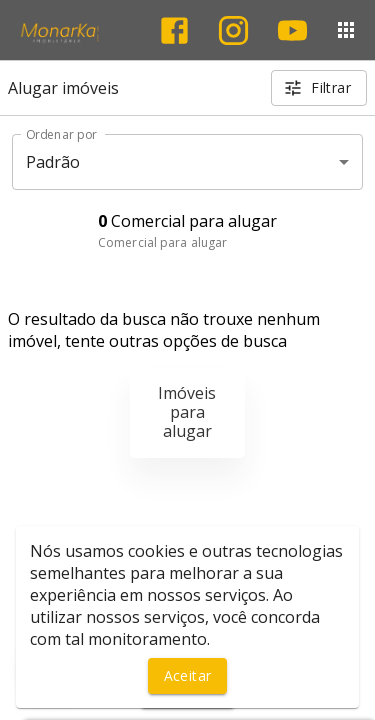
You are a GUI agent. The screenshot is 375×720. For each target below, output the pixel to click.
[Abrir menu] (346, 30)
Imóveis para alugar (187, 412)
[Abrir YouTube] (292, 30)
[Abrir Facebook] (174, 30)
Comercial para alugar (162, 242)
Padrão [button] (53, 162)
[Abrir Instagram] (233, 30)
